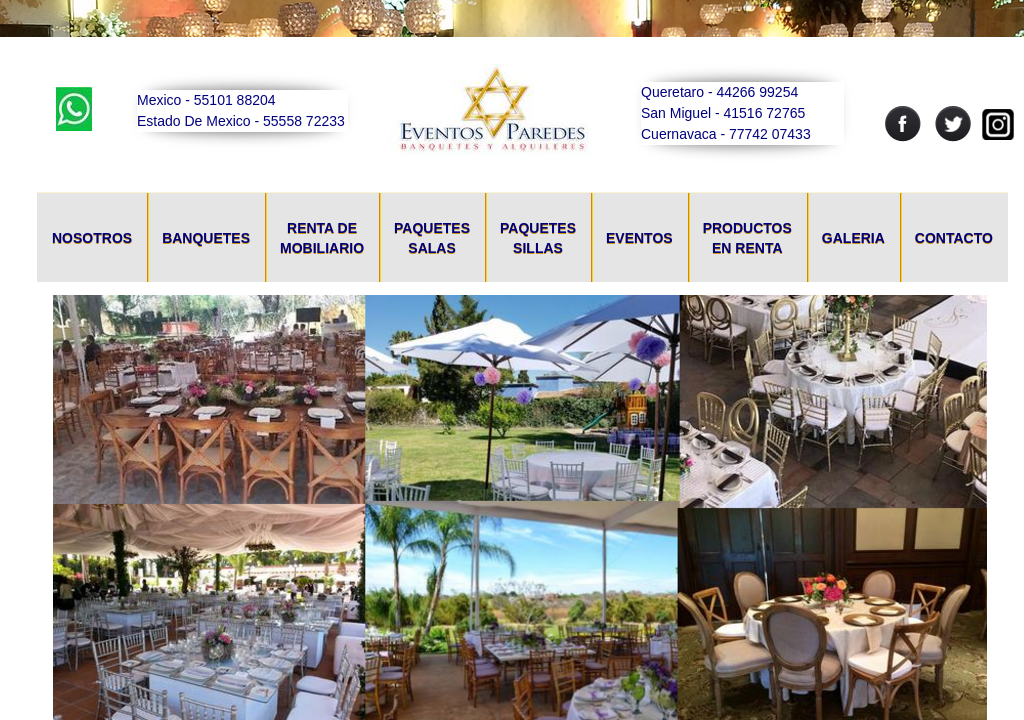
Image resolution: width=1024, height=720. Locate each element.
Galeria (853, 238)
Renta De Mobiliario (322, 238)
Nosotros (92, 238)
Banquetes (206, 238)
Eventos (639, 238)
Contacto (954, 238)
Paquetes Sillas (538, 238)
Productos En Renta (747, 238)
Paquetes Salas (432, 238)
